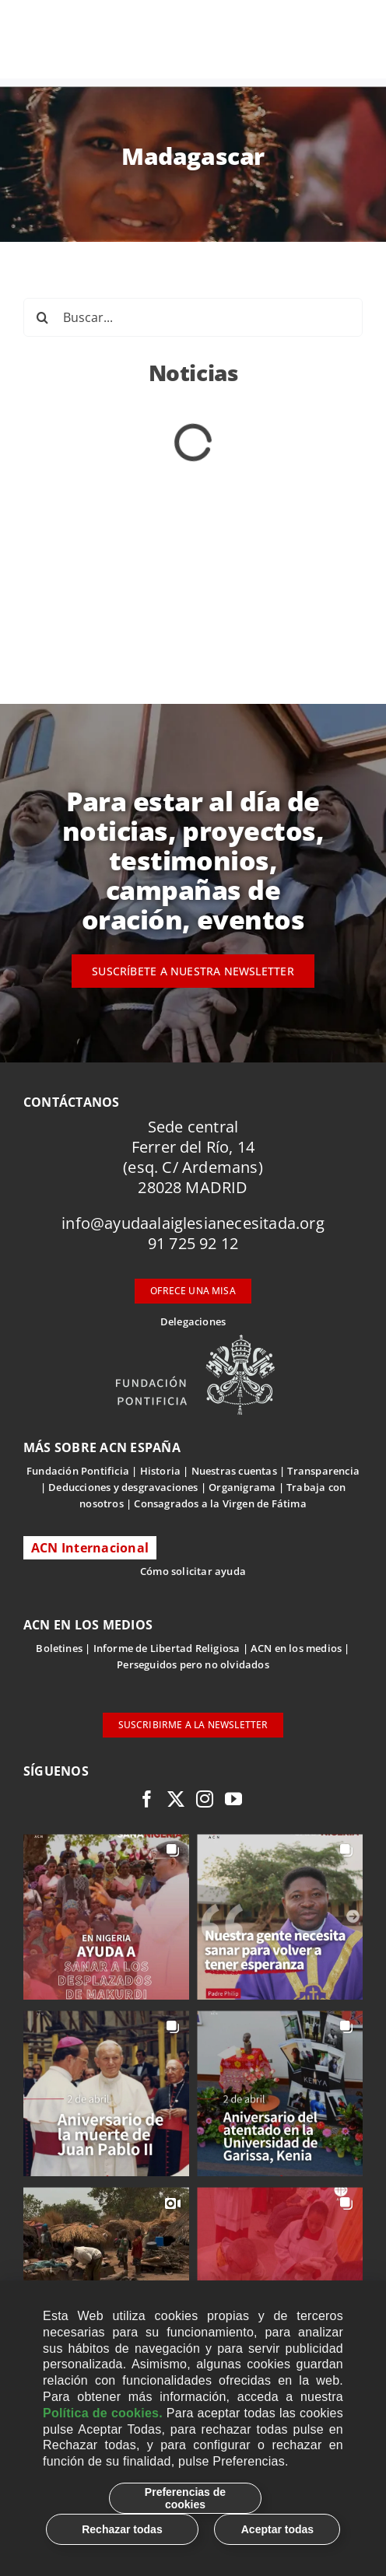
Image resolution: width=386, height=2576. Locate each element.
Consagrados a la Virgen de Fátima (220, 1503)
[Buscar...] (193, 317)
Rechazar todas (122, 2529)
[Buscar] (42, 317)
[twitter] (175, 1799)
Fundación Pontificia (77, 1471)
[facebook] (147, 1799)
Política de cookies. (103, 2413)
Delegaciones (193, 1321)
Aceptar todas (277, 2529)
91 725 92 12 (193, 1243)
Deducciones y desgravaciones (123, 1487)
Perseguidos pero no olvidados (193, 1664)
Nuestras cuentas (234, 1471)
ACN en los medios (296, 1648)
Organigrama (242, 1487)
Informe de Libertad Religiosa (166, 1648)
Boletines (59, 1648)
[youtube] (233, 1799)
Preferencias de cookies (185, 2498)
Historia (160, 1471)
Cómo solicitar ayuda (193, 1571)
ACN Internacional (90, 1547)
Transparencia (323, 1471)
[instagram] (204, 1799)
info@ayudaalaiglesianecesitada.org (193, 1223)
